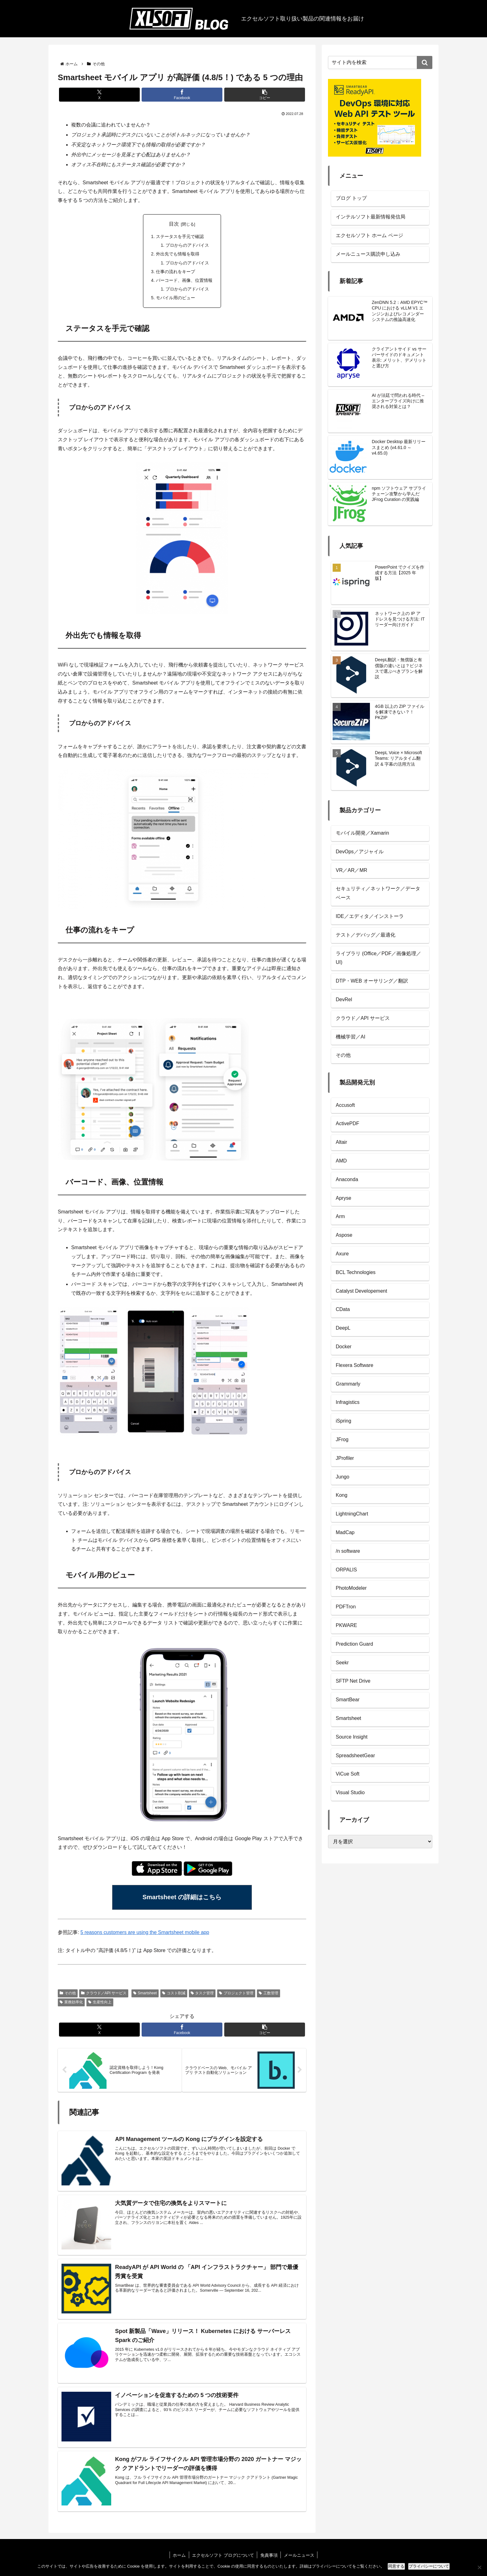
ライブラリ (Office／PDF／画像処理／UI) (378, 958)
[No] (479, 2567)
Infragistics (347, 1402)
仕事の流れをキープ (175, 272)
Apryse (343, 1198)
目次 (174, 224)
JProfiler (345, 1458)
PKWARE (346, 1625)
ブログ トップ (351, 198)
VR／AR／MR (351, 870)
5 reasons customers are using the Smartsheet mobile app (144, 1934)
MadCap (345, 1532)
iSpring (343, 1420)
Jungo (342, 1476)
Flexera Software (354, 1365)
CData (343, 1309)
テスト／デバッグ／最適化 (365, 934)
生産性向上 (100, 2003)
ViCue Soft (347, 1773)
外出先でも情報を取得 (177, 254)
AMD (341, 1160)
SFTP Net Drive (353, 1681)
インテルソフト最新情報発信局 (370, 216)
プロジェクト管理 (236, 1994)
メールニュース (299, 2556)
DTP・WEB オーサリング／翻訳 (372, 980)
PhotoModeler (351, 1588)
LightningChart (352, 1513)
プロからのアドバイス (187, 245)
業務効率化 (71, 2003)
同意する (396, 2566)
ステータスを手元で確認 (180, 236)
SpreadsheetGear (355, 1755)
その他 (68, 1994)
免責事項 (269, 2556)
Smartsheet (145, 1994)
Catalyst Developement (361, 1291)
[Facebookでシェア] (182, 95)
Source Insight (351, 1736)
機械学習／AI (350, 1036)
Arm (340, 1216)
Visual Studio (350, 1792)
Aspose (344, 1235)
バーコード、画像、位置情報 (184, 281)
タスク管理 (202, 1994)
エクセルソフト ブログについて (223, 2556)
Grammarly (348, 1384)
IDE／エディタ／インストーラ (370, 916)
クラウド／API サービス (103, 1994)
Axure (342, 1253)
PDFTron (346, 1606)
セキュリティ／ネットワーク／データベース (378, 893)
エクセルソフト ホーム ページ (369, 235)
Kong (341, 1495)
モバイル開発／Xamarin (362, 833)
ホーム (178, 2556)
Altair (341, 1142)
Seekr (342, 1662)
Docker (344, 1346)
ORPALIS (346, 1569)
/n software (348, 1551)
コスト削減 (173, 1994)
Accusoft (345, 1105)
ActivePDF (347, 1123)
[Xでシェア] (99, 95)
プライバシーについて (429, 2566)
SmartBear (347, 1699)
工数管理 (268, 1994)
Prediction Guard (354, 1644)
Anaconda (347, 1179)
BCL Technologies (355, 1272)
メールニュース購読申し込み (368, 254)
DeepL (343, 1328)
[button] (264, 95)
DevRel (344, 999)
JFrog (342, 1439)
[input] (380, 62)
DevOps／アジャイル (360, 851)
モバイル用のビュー (175, 299)
